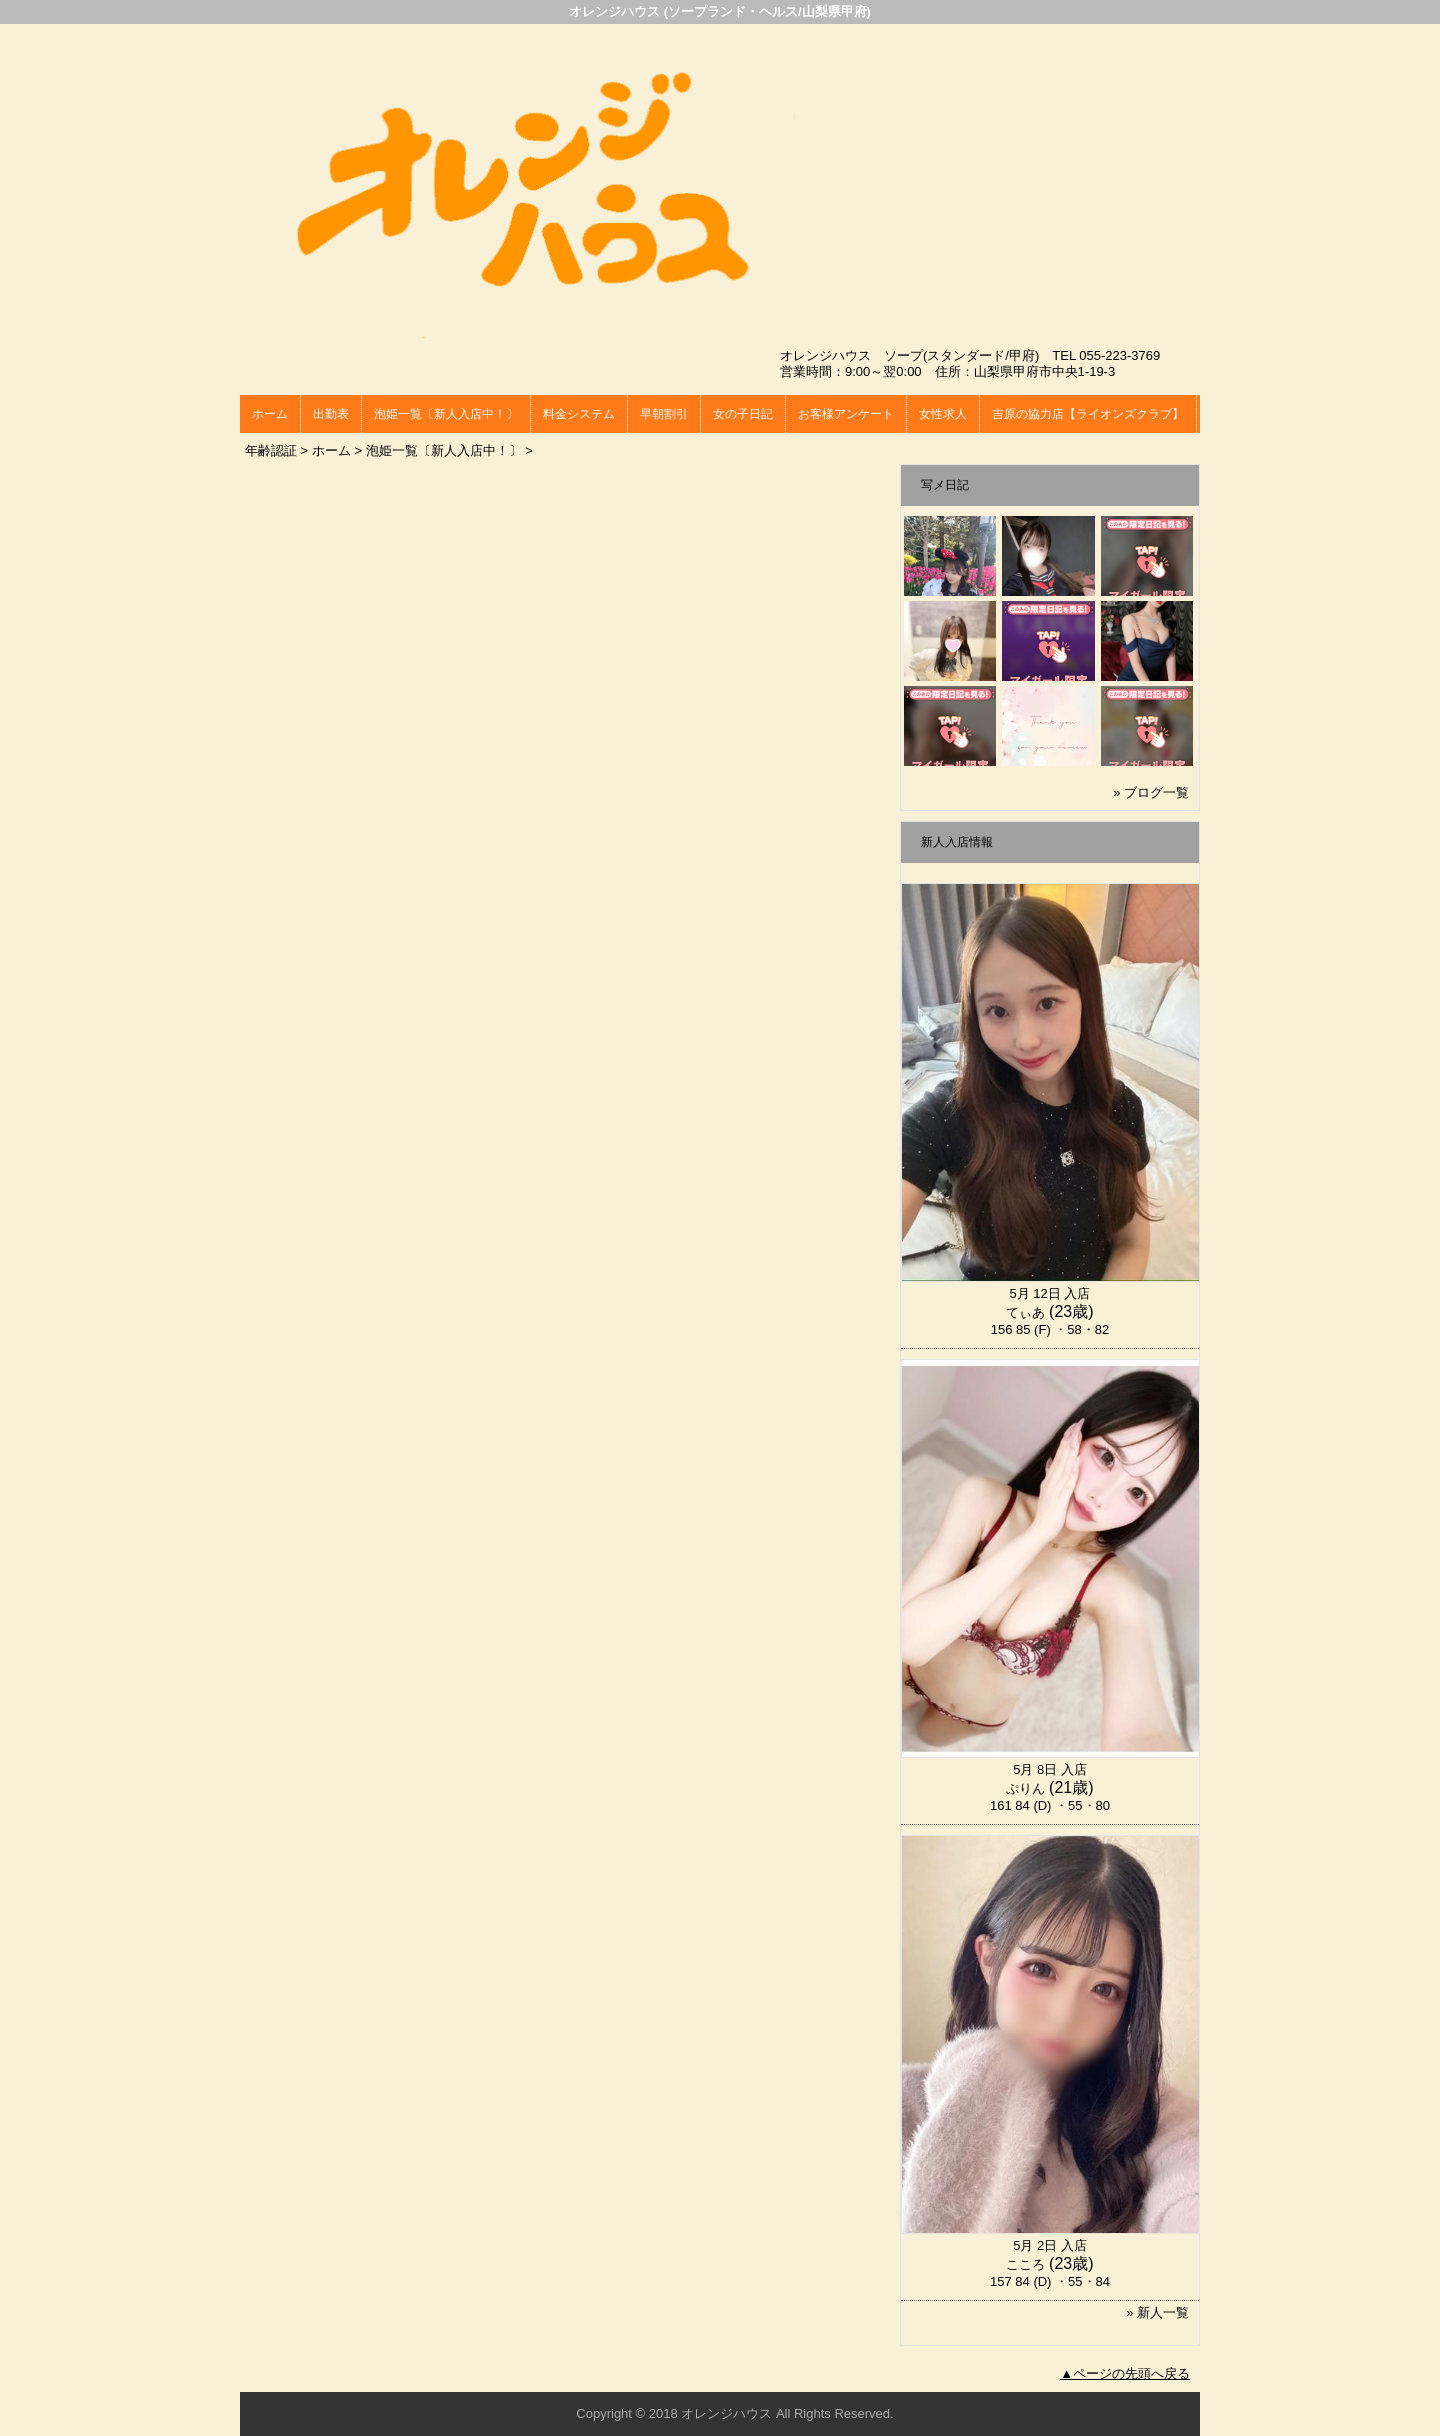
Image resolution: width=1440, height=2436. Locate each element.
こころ (1025, 2264)
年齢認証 (271, 450)
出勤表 (331, 414)
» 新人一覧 (1157, 2312)
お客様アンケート (846, 414)
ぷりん (1025, 1788)
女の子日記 (743, 414)
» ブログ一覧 (1151, 792)
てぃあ (1025, 1312)
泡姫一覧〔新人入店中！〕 (446, 414)
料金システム (579, 414)
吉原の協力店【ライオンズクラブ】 (1088, 414)
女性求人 (943, 414)
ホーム (270, 414)
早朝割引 (664, 414)
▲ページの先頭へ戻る (1125, 2373)
